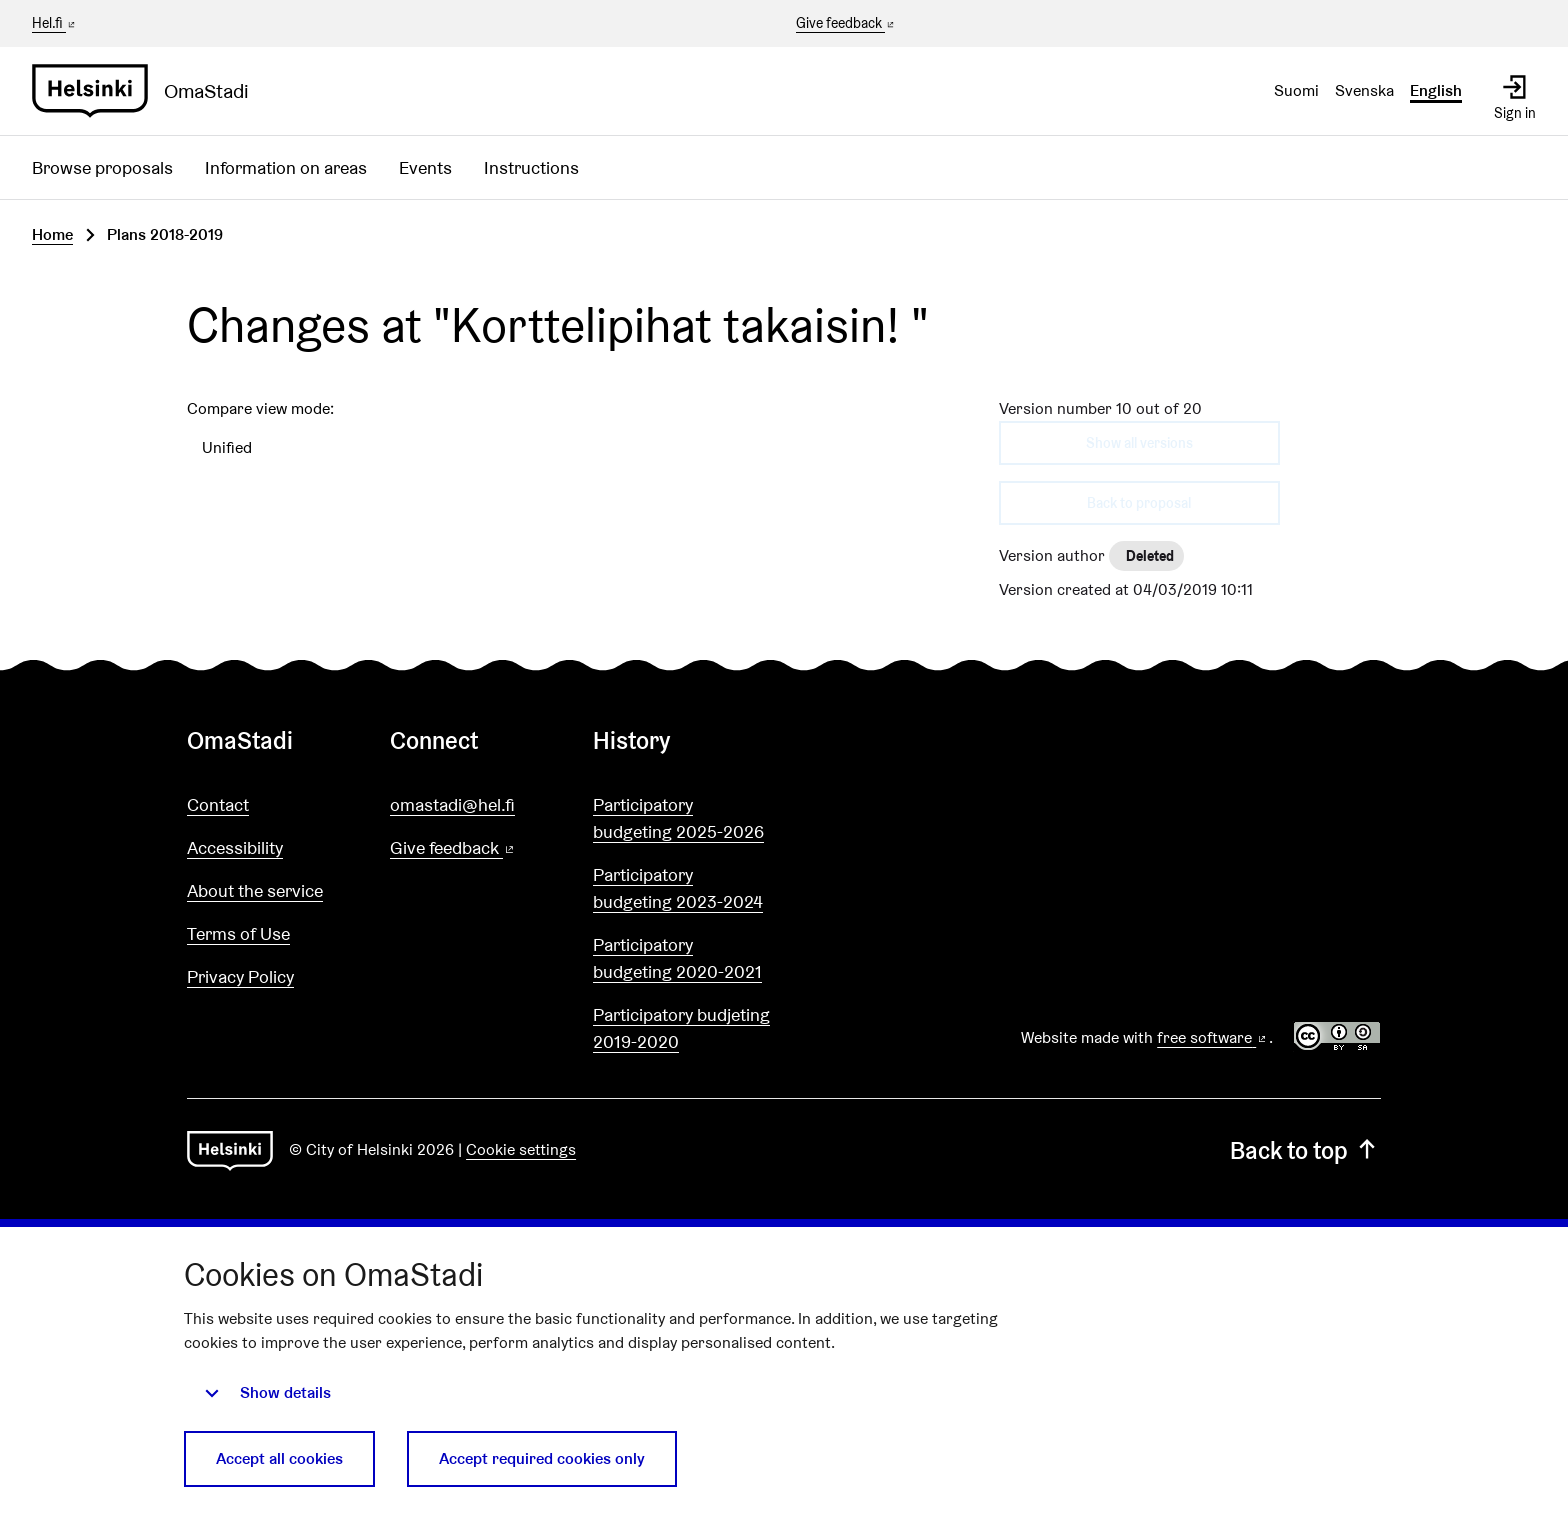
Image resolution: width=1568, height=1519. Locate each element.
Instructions (531, 167)
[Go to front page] (148, 91)
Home (52, 234)
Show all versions (1139, 443)
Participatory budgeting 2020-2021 (677, 958)
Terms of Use (238, 933)
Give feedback (846, 24)
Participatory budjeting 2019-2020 (681, 1028)
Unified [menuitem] (227, 447)
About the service (255, 890)
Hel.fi (55, 23)
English (1436, 90)
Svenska (1364, 90)
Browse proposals (102, 167)
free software (1213, 1037)
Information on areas (286, 167)
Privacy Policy (240, 976)
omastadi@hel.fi (452, 804)
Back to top (1305, 1150)
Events (425, 167)
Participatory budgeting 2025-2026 (678, 818)
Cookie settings (521, 1149)
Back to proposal (1139, 503)
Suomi (1296, 90)
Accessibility (235, 847)
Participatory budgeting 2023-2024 (678, 888)
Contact (218, 804)
